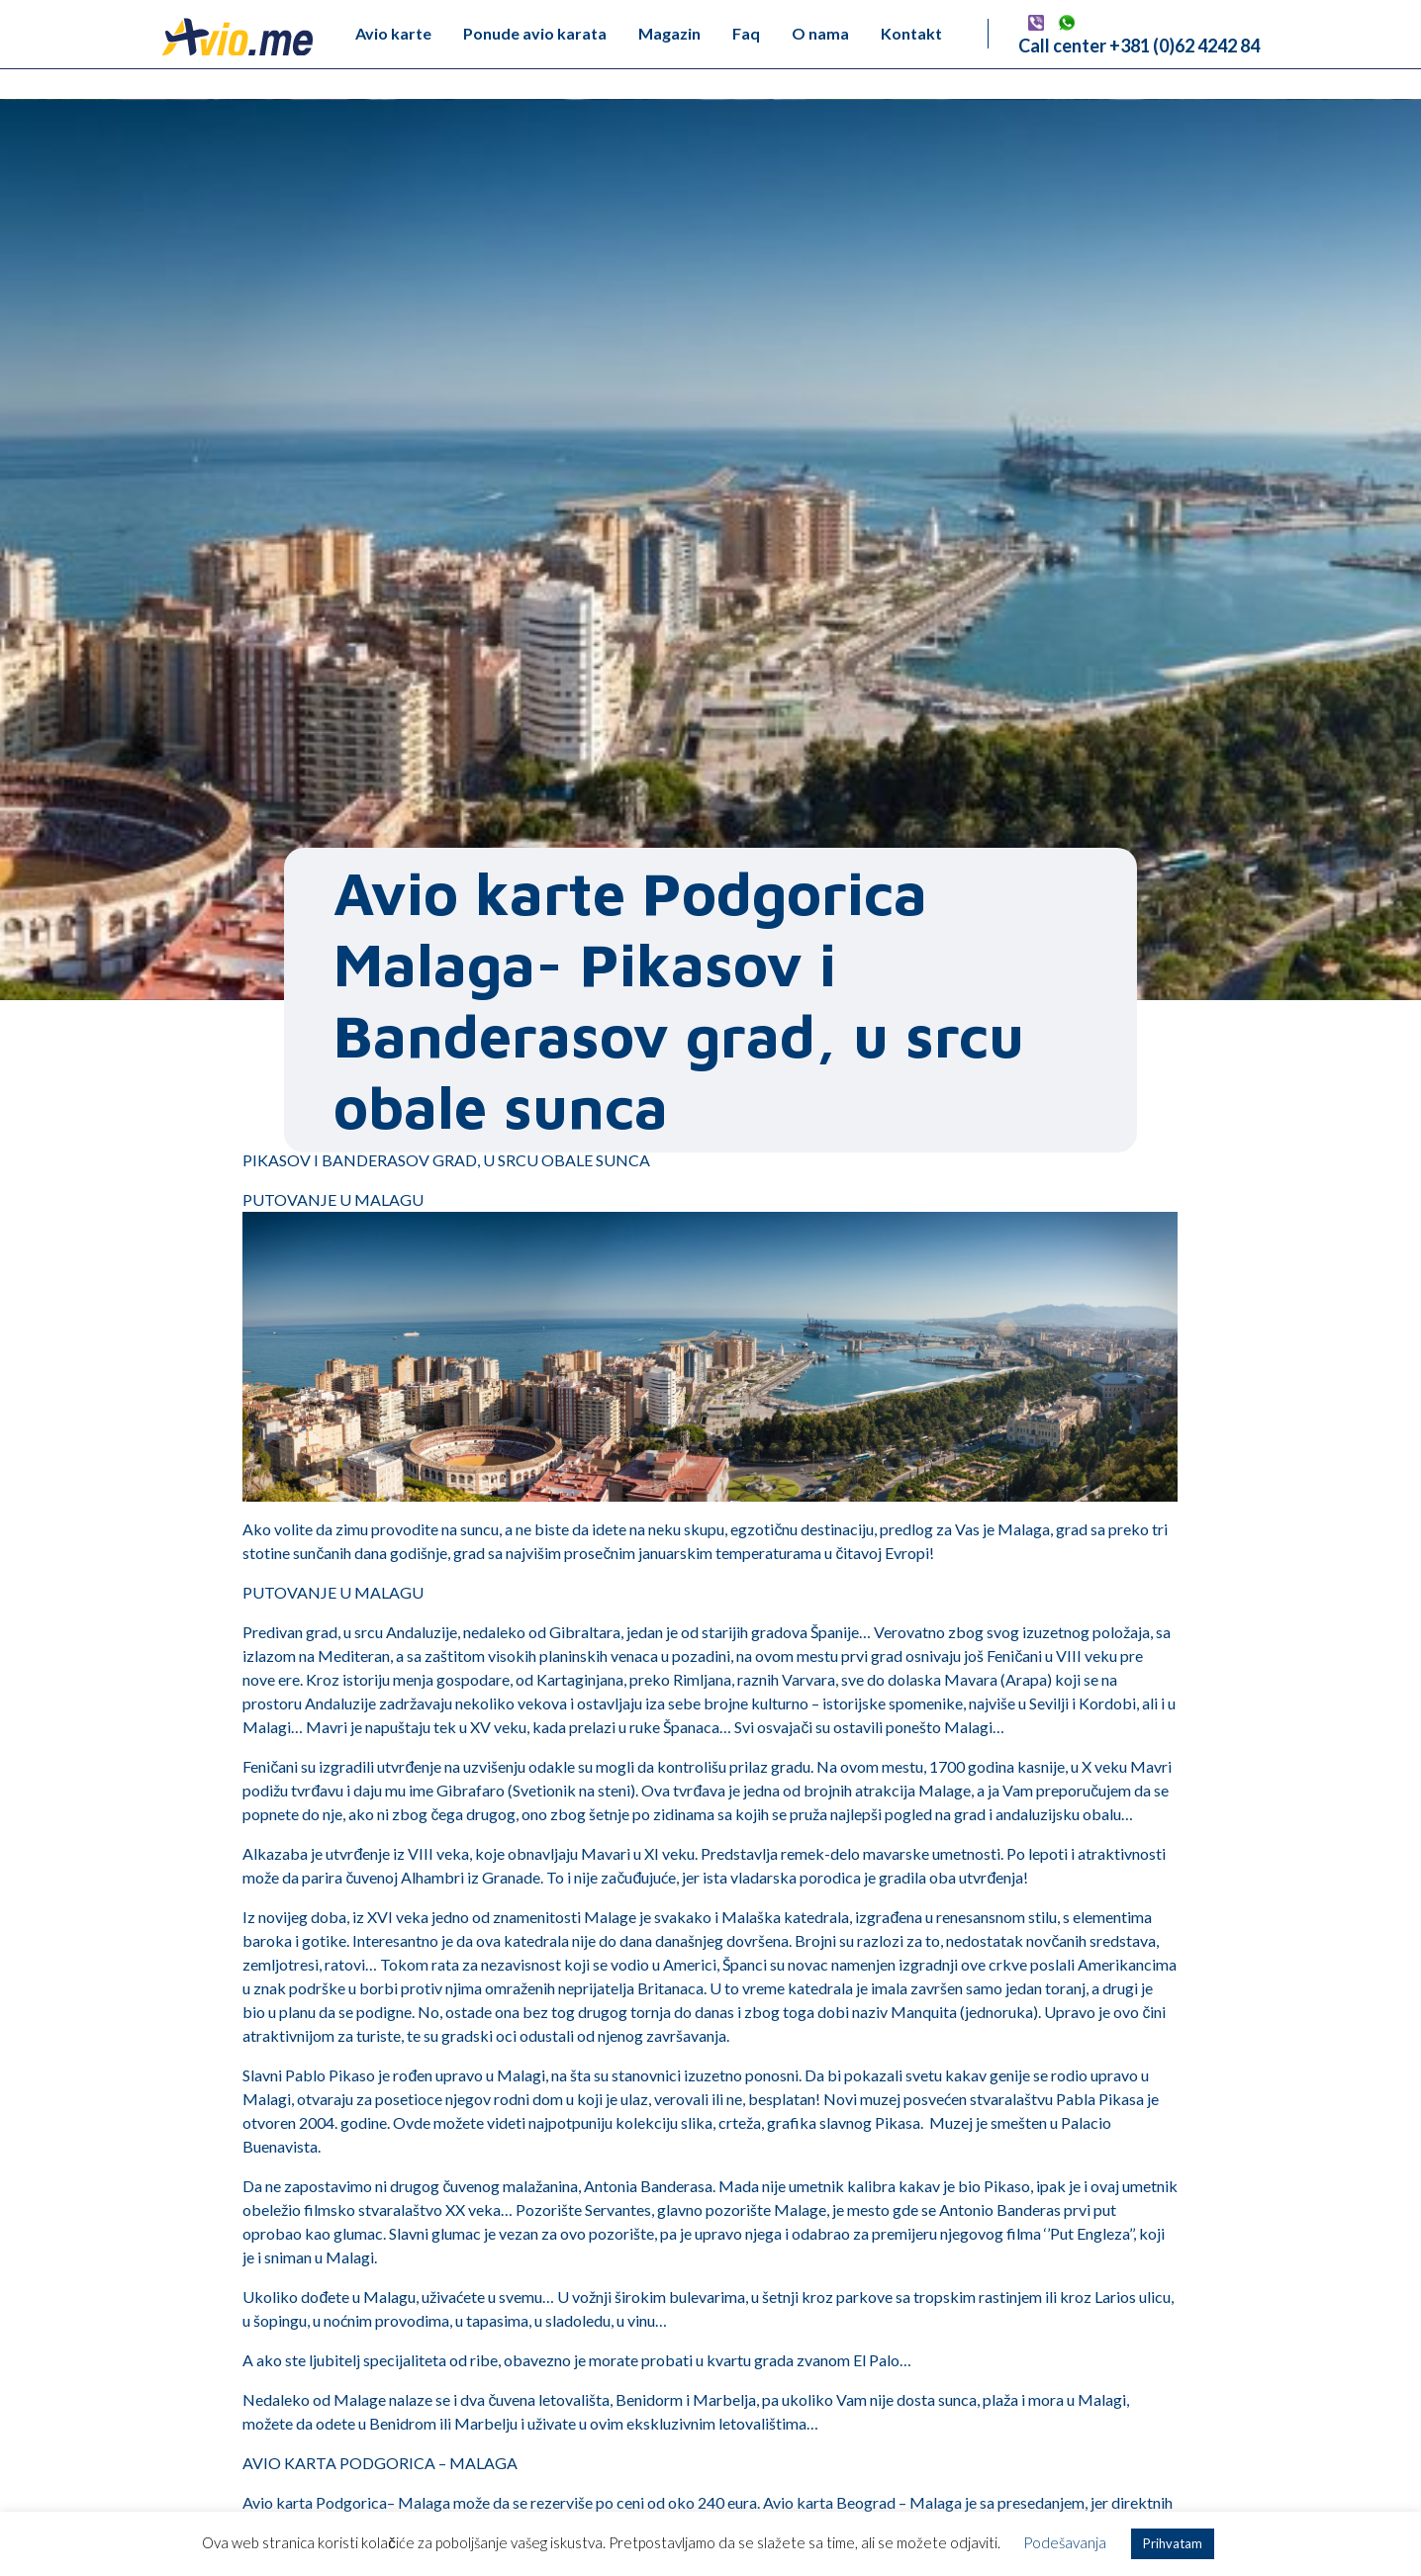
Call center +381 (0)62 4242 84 (1139, 45)
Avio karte (393, 33)
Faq (746, 33)
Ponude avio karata (535, 33)
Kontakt (911, 33)
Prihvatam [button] (1172, 2543)
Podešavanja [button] (1064, 2542)
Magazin (669, 33)
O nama (820, 33)
